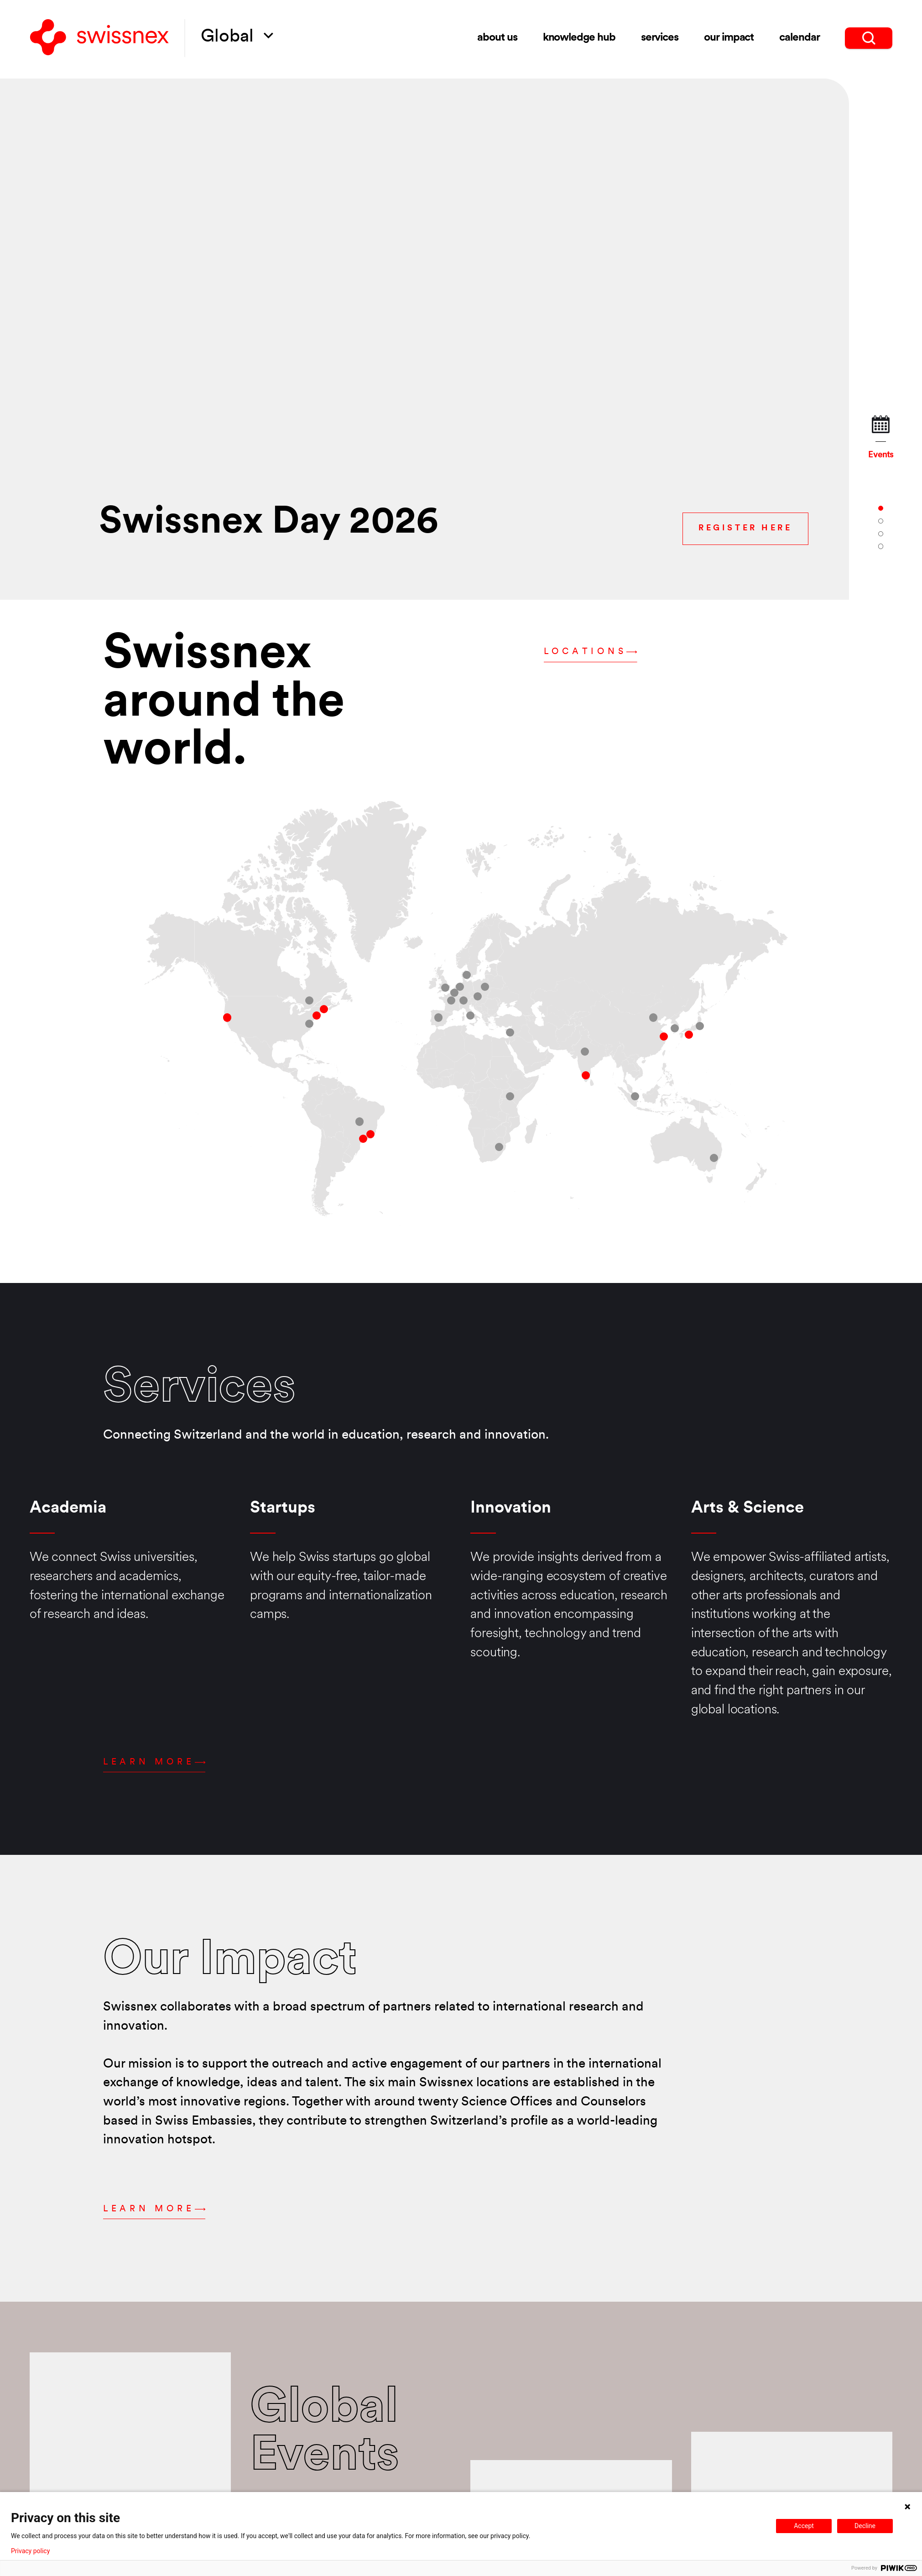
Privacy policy (30, 2551)
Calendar (799, 37)
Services (660, 37)
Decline (864, 2525)
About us (497, 37)
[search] (868, 38)
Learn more (154, 1762)
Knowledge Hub (579, 37)
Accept (804, 2525)
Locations (590, 652)
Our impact (729, 37)
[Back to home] (99, 38)
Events (880, 437)
